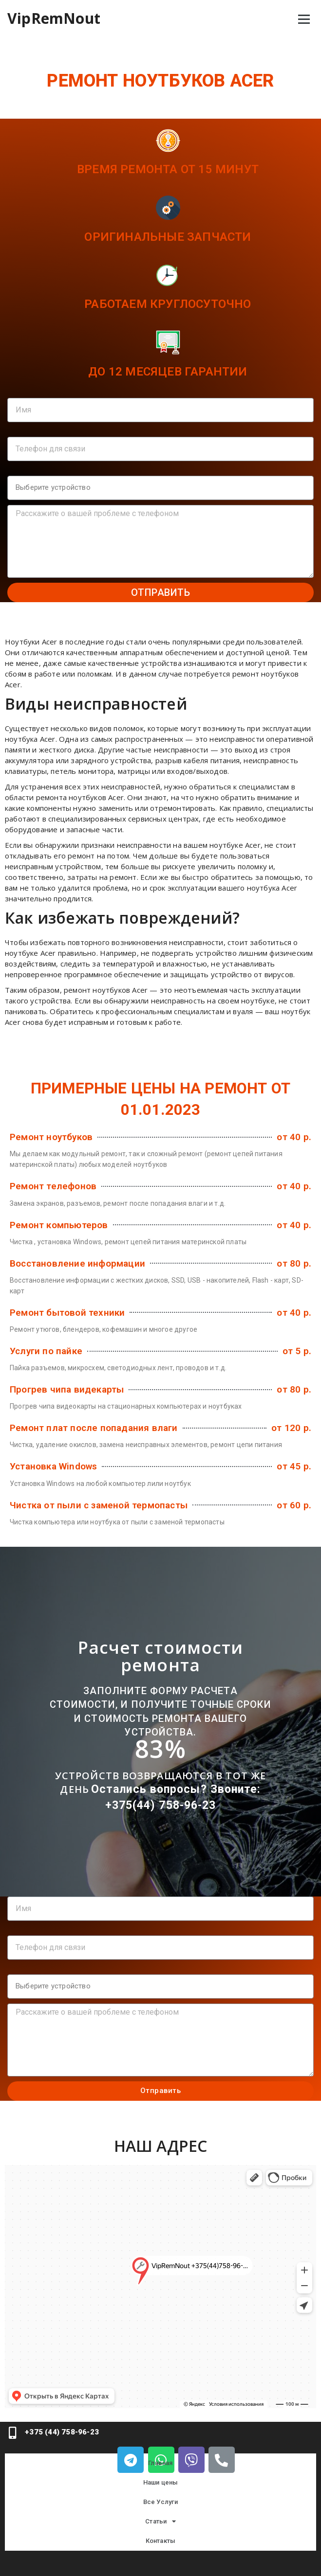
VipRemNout (53, 18)
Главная (160, 2463)
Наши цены (160, 2482)
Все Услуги (160, 2501)
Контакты (161, 2540)
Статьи (160, 2521)
